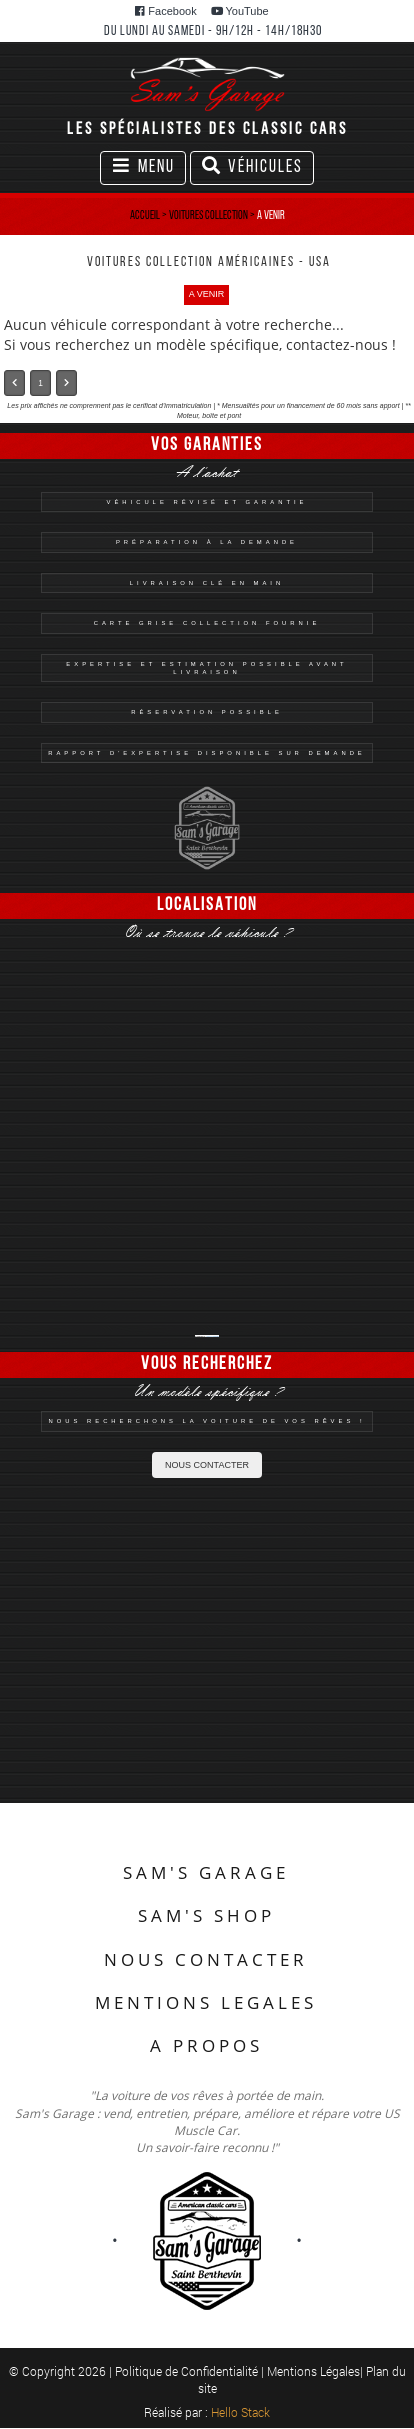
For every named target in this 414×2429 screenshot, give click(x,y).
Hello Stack (240, 2412)
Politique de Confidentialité (188, 2371)
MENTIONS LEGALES (206, 2002)
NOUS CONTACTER (207, 1465)
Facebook (165, 11)
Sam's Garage (212, 1336)
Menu (148, 169)
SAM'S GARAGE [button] (206, 1872)
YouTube (240, 11)
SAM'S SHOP (206, 1915)
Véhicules (251, 169)
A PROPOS (206, 2045)
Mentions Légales (313, 2371)
